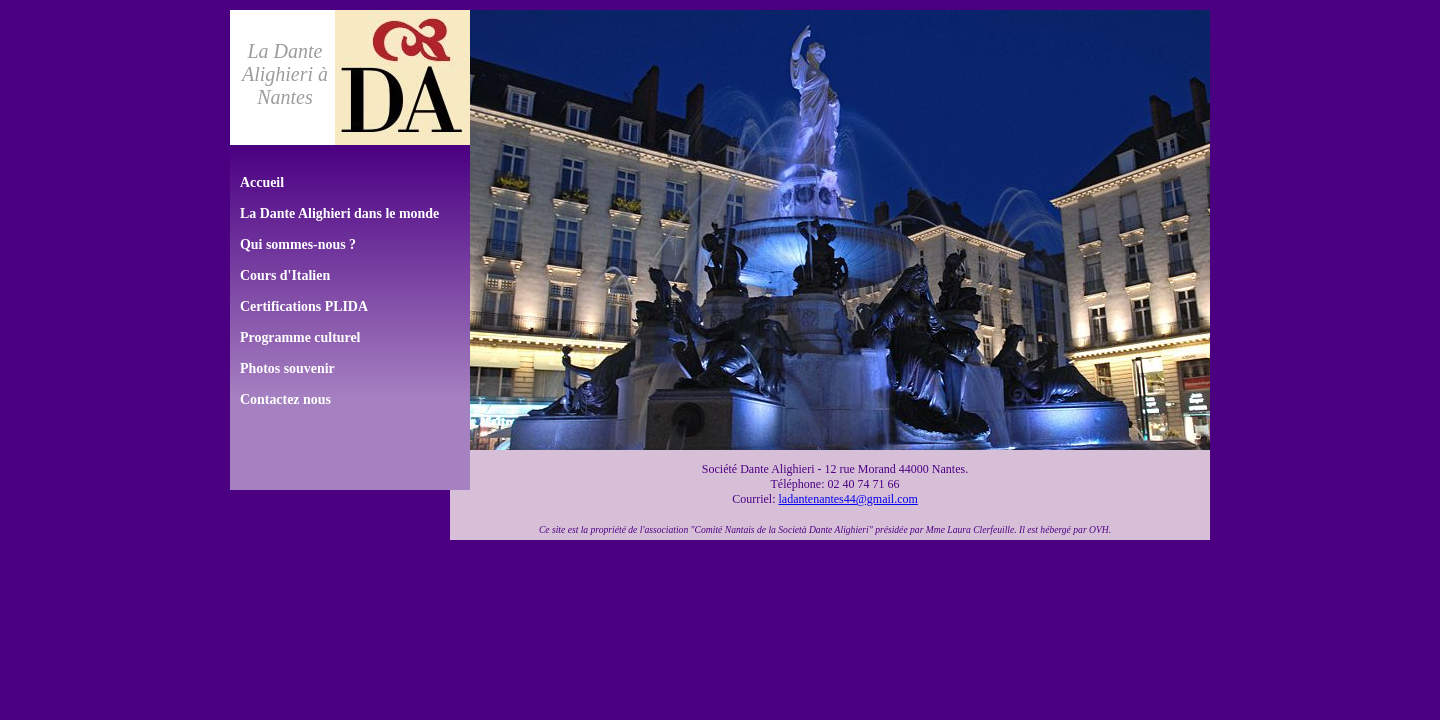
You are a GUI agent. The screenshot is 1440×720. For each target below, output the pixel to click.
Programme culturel (300, 337)
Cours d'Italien (285, 275)
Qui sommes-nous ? (298, 244)
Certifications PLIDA (304, 306)
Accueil (262, 182)
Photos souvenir (287, 368)
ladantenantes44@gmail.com (847, 499)
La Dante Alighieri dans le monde (339, 213)
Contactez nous (285, 399)
